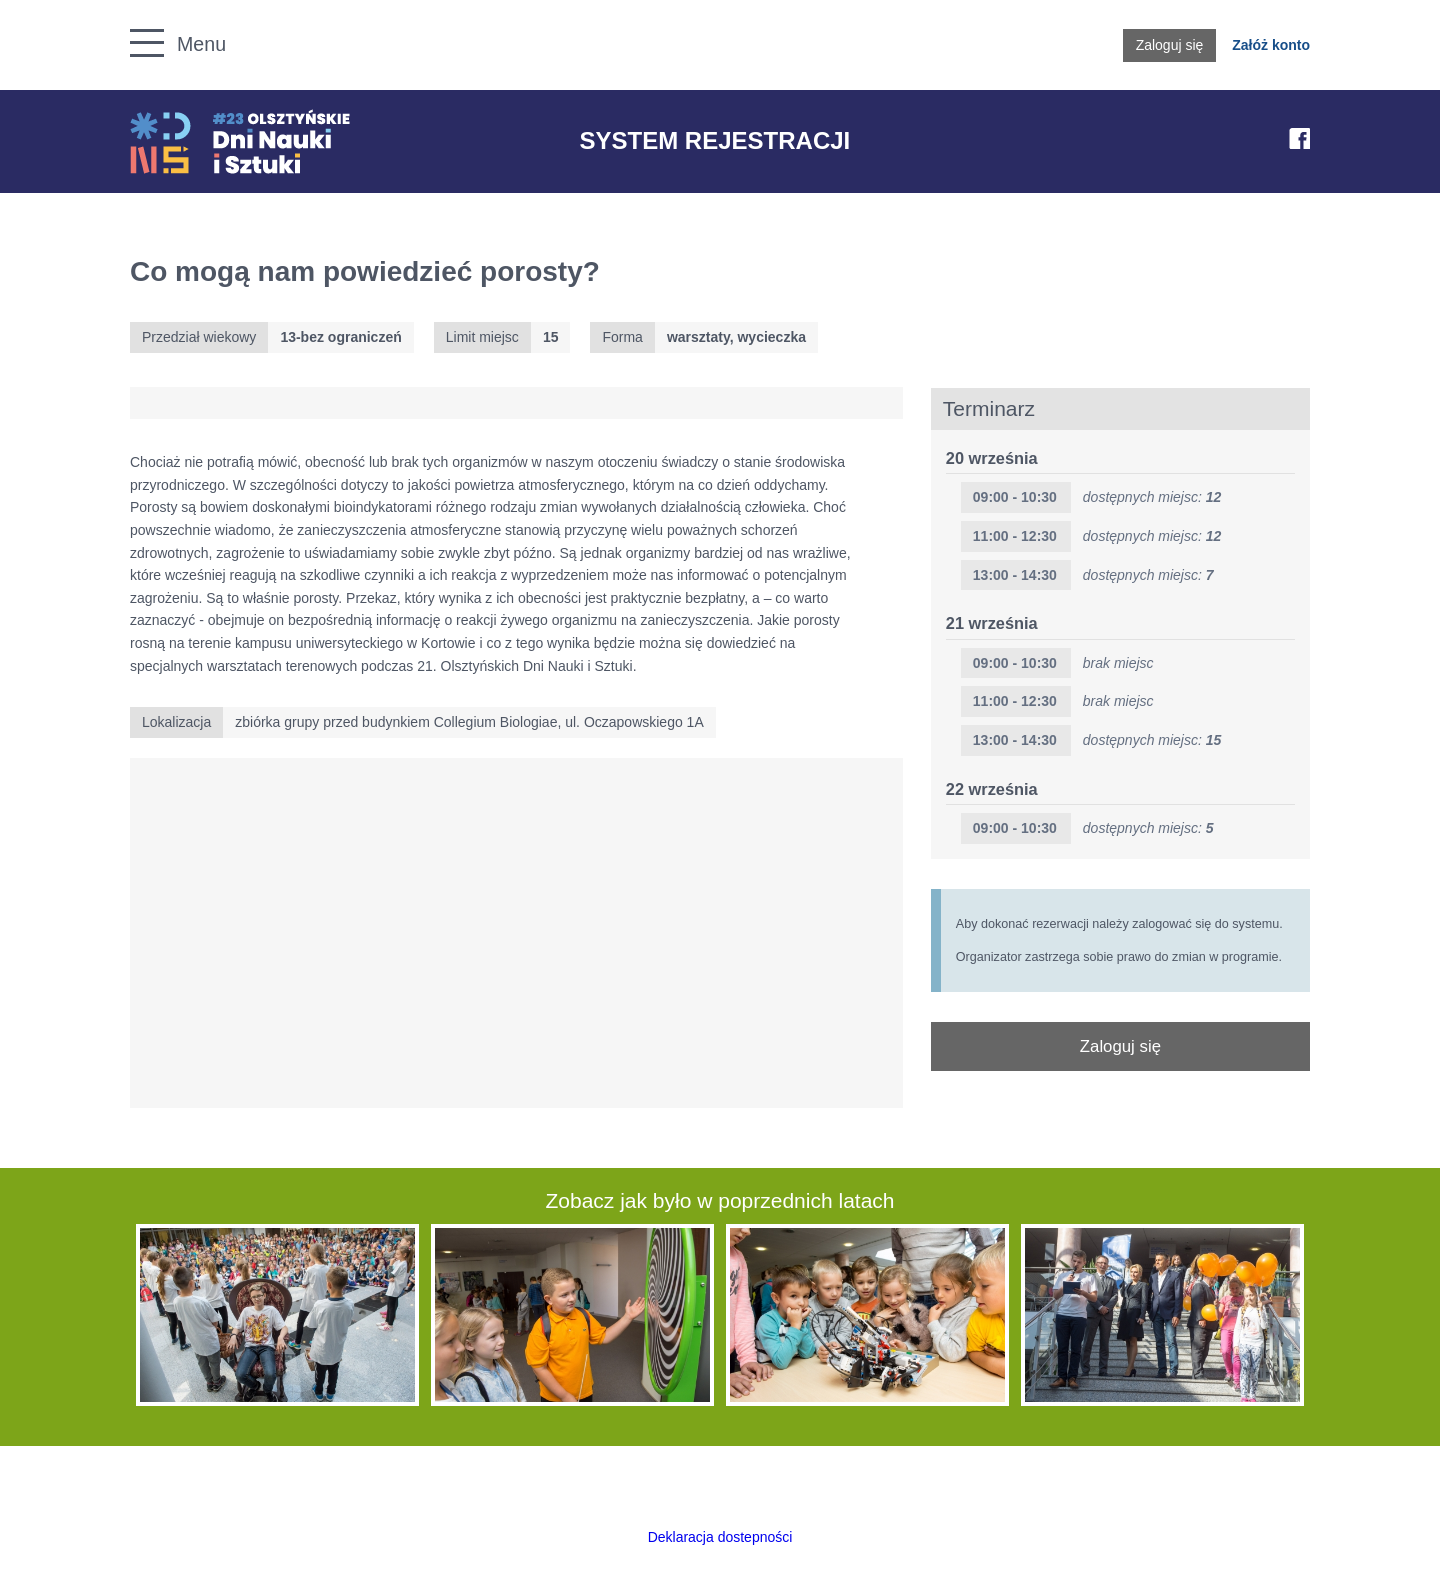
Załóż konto (1271, 45)
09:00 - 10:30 (1015, 497)
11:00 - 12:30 (1015, 536)
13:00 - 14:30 (1015, 575)
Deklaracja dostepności (720, 1537)
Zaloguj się (1170, 45)
